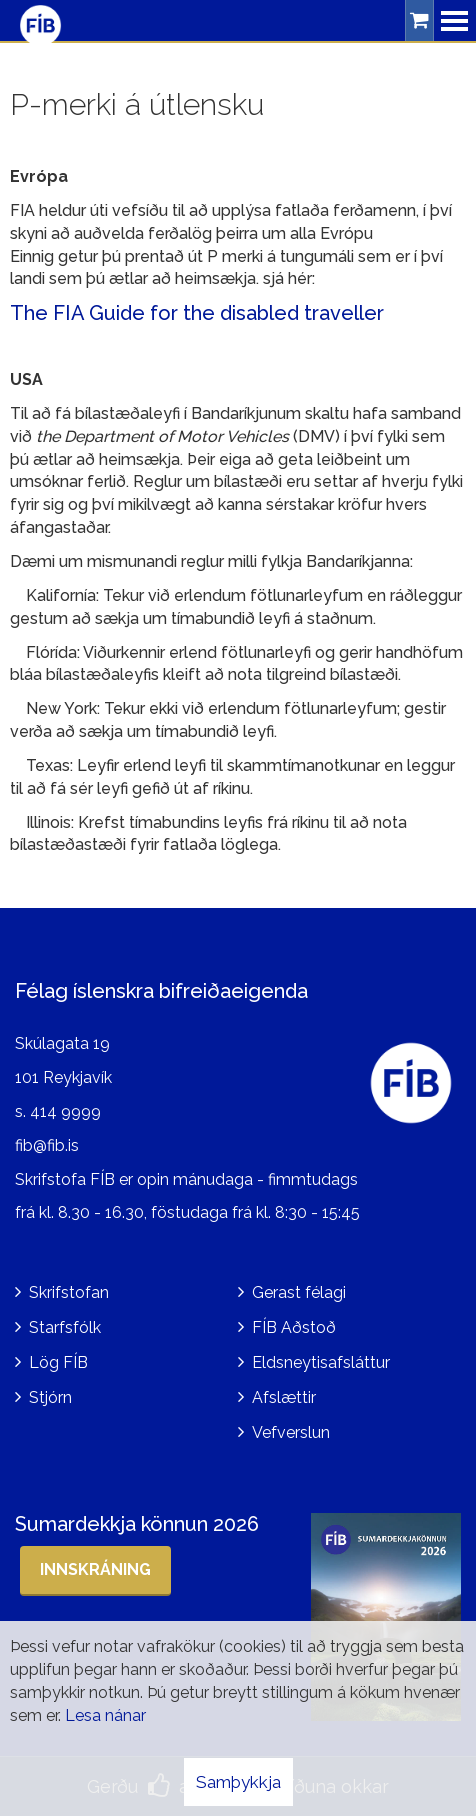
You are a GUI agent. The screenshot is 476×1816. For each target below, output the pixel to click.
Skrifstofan (69, 1292)
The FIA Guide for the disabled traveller (197, 313)
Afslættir (284, 1397)
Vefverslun (291, 1432)
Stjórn (50, 1397)
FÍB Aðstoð (294, 1327)
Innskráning (95, 1569)
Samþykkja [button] (238, 1782)
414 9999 (65, 1111)
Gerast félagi (299, 1292)
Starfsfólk (65, 1327)
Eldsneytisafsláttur (321, 1362)
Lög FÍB (58, 1362)
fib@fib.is (47, 1145)
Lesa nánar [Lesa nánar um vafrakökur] (105, 1715)
